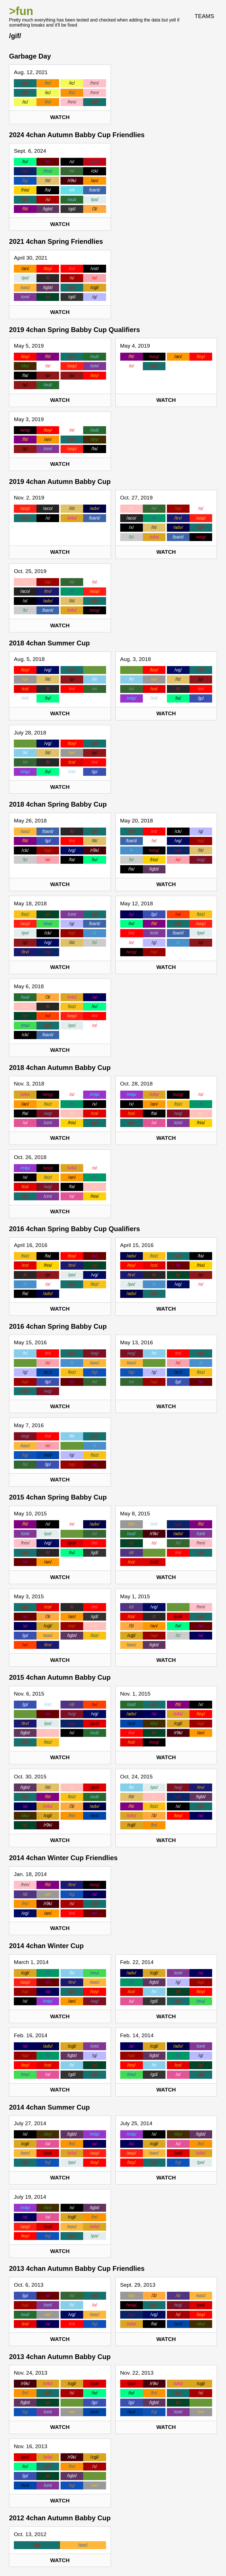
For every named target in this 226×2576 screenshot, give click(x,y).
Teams (204, 16)
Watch (60, 117)
